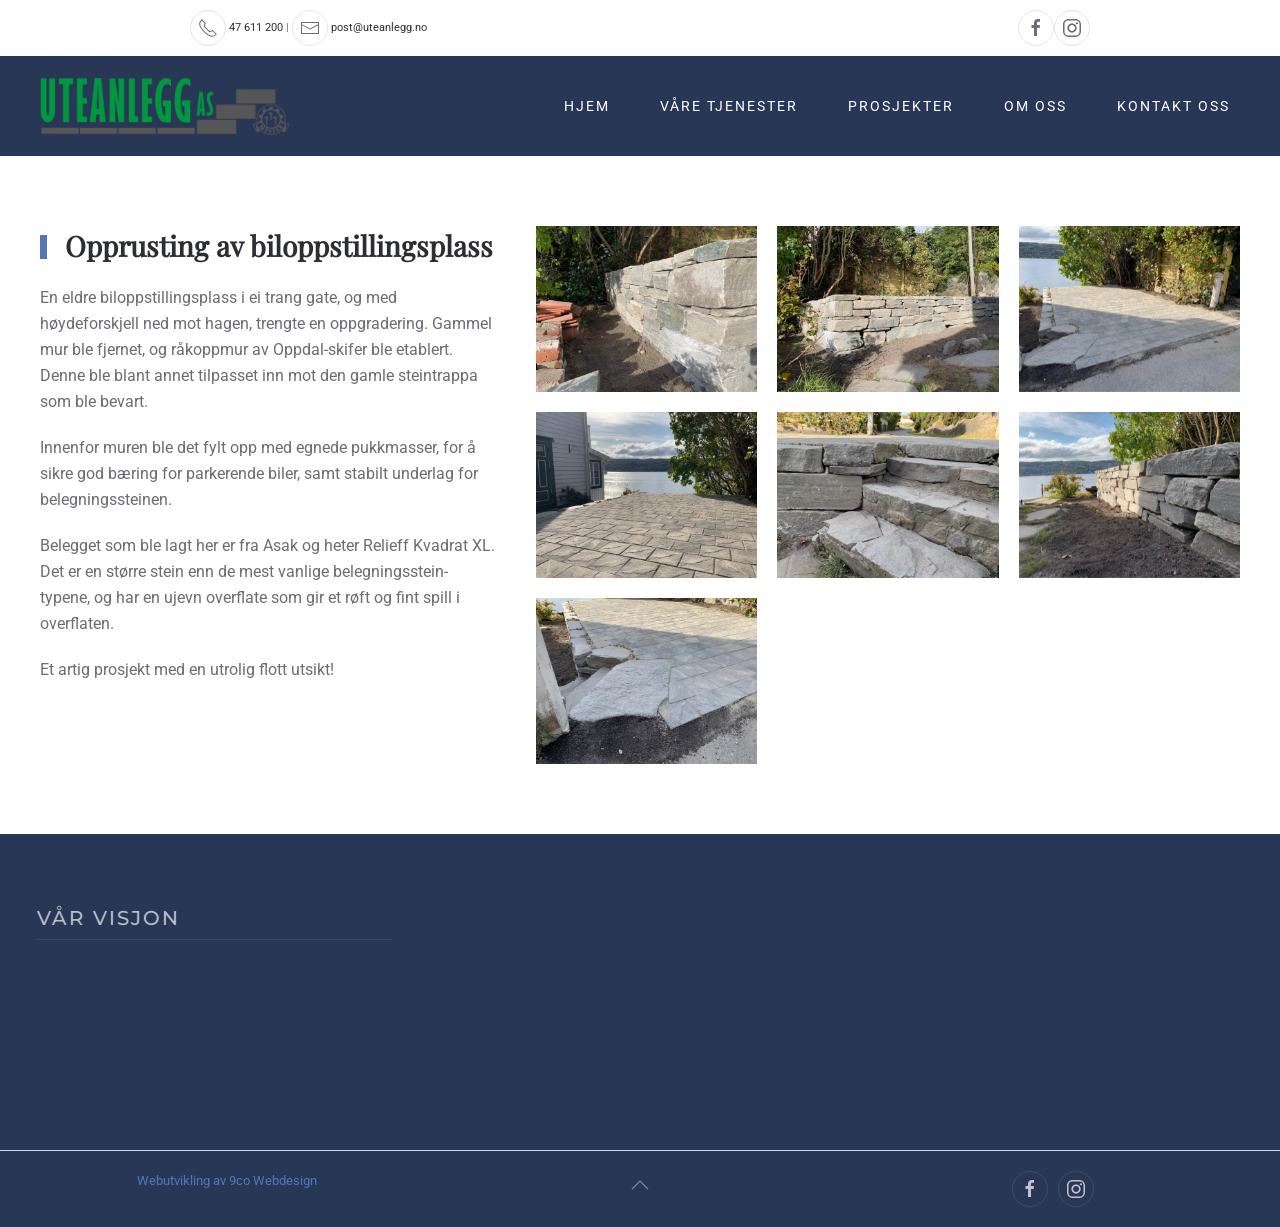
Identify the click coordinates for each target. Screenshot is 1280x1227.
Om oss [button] (1035, 106)
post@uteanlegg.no (379, 27)
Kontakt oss (1173, 106)
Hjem (587, 106)
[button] (640, 1185)
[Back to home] (167, 106)
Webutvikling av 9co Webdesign (227, 1180)
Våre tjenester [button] (729, 106)
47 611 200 (256, 27)
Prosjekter (901, 106)
